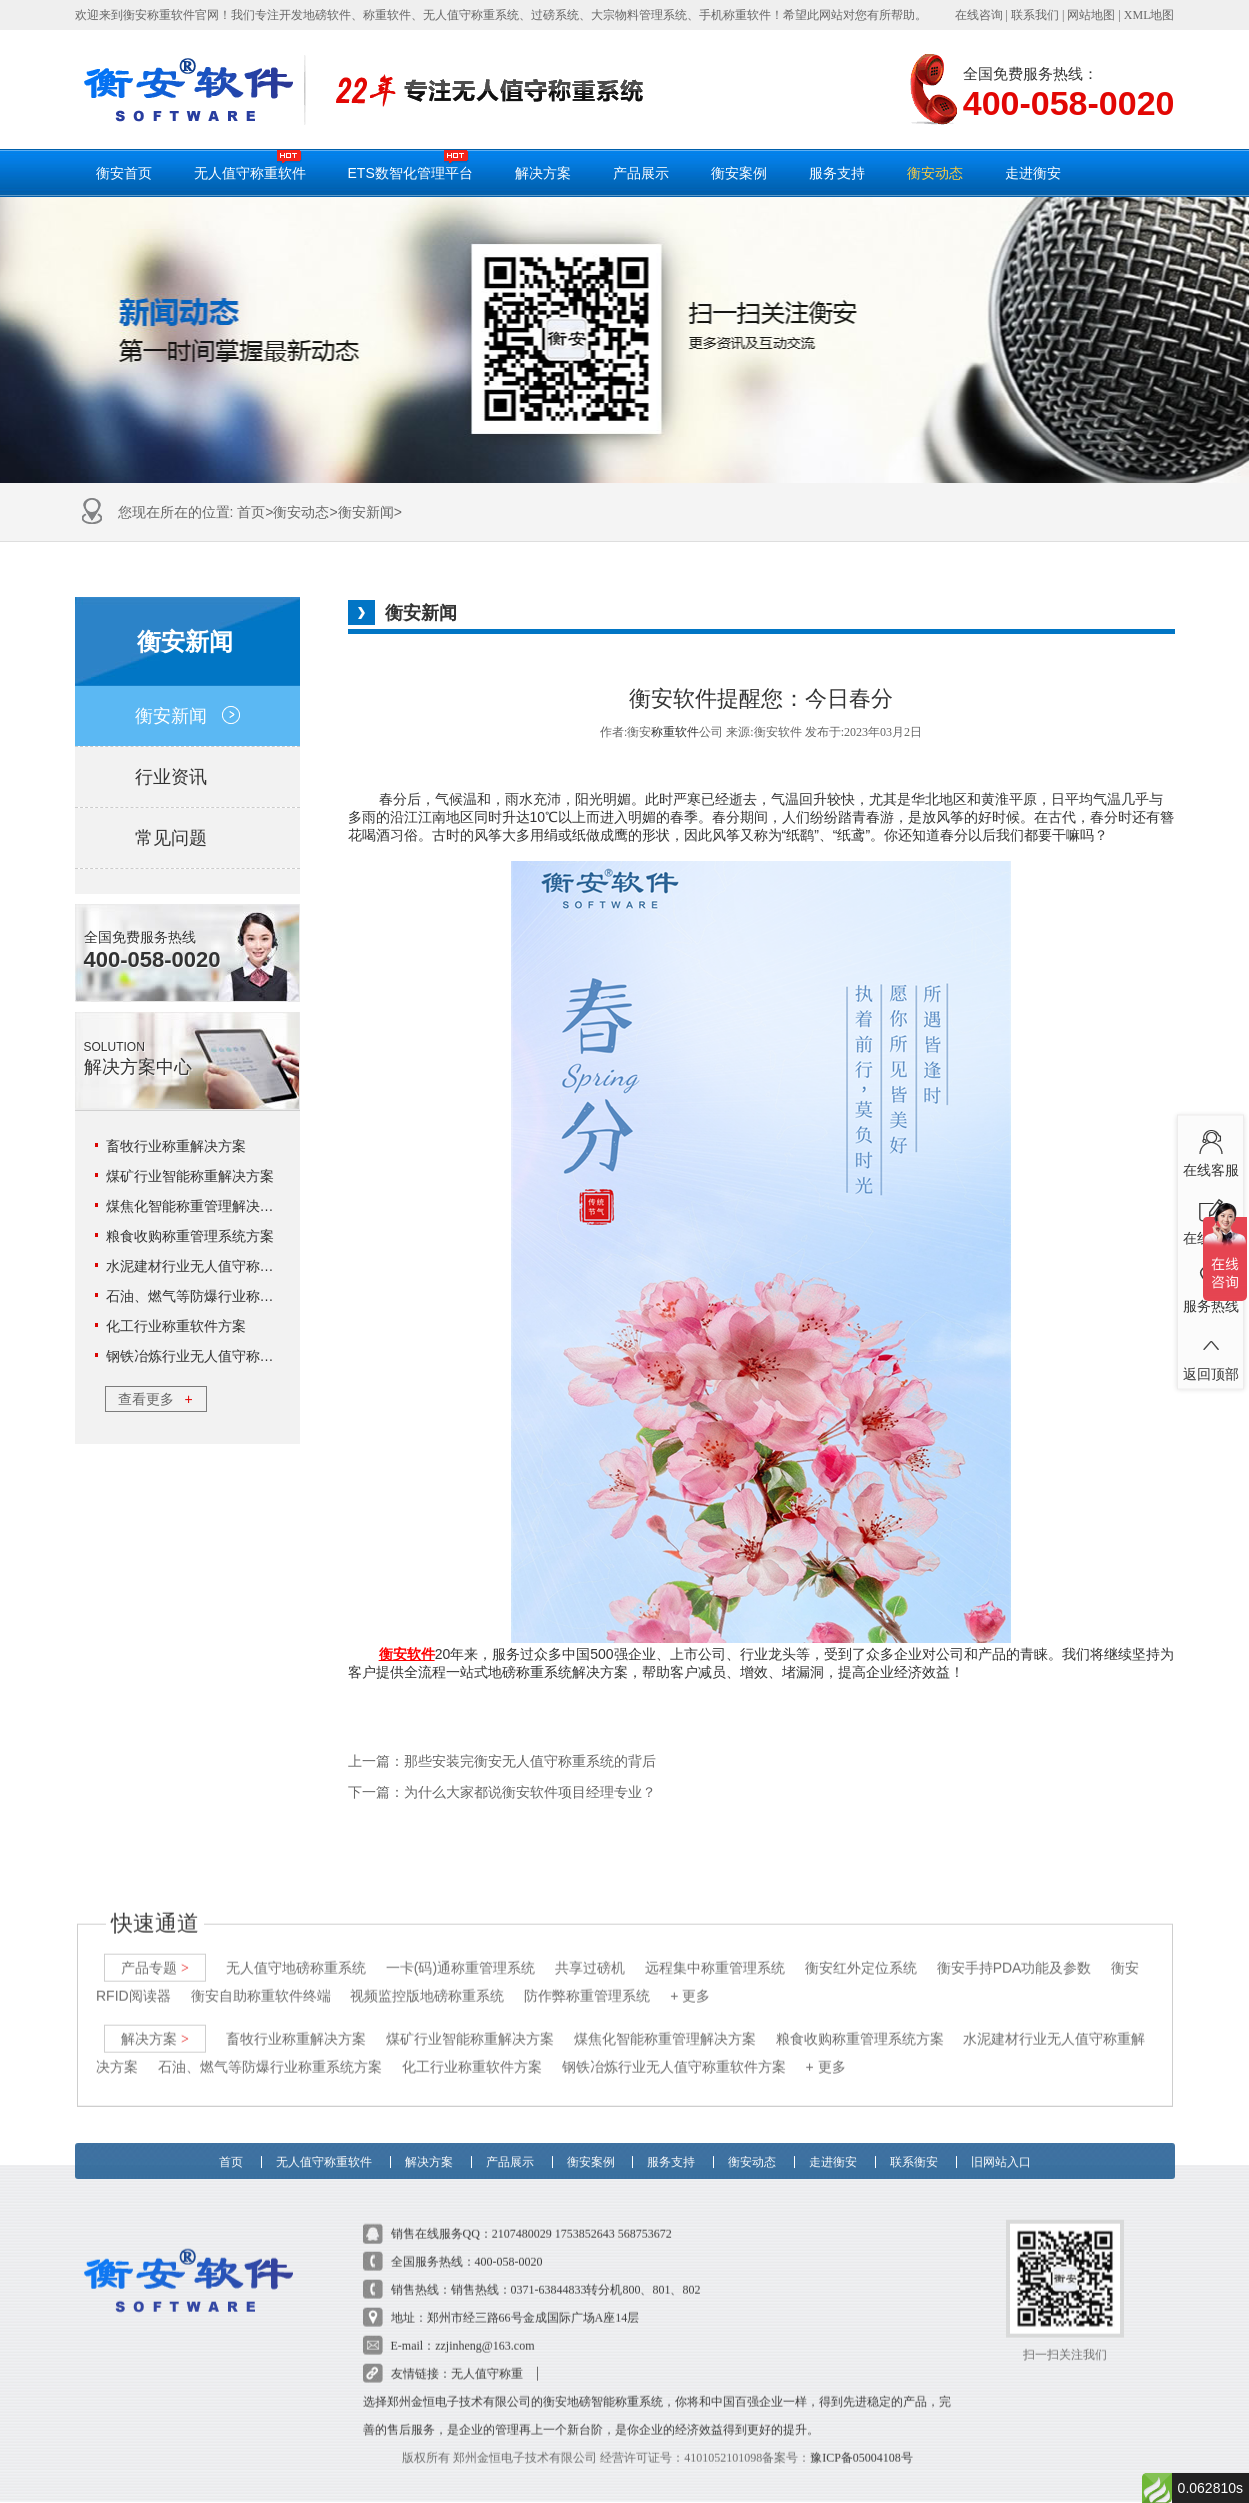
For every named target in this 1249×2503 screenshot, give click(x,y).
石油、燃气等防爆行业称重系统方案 (218, 1296)
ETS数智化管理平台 (410, 165)
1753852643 (585, 2214)
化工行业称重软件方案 (176, 1326)
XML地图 (1149, 15)
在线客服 (1210, 1149)
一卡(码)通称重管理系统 (459, 1948)
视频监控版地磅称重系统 (427, 1976)
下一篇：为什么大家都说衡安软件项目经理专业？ (502, 1792)
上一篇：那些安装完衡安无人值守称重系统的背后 (502, 1761)
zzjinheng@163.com (484, 2326)
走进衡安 (1033, 173)
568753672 (645, 2214)
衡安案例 (739, 173)
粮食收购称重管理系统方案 (190, 1236)
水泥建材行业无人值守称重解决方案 (218, 1266)
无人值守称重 (487, 2354)
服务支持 (837, 173)
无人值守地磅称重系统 (295, 1948)
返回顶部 (1210, 1353)
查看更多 (155, 1399)
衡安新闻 (366, 512)
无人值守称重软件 (250, 165)
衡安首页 (124, 173)
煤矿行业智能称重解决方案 (190, 1176)
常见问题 (187, 838)
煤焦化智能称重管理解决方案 (197, 1206)
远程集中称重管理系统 (714, 1948)
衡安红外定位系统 (860, 1948)
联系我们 (1035, 15)
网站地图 (1091, 15)
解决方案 (543, 173)
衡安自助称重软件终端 (260, 1976)
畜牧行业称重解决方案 (176, 1146)
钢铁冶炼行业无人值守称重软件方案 (218, 1356)
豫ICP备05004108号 (861, 2438)
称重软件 (675, 732)
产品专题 (155, 1948)
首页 (251, 512)
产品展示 (641, 173)
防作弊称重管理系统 (587, 1976)
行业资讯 (187, 777)
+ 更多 (690, 1976)
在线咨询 (979, 15)
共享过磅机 (590, 1948)
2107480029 (522, 2214)
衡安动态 (935, 173)
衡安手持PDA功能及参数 (1013, 1948)
